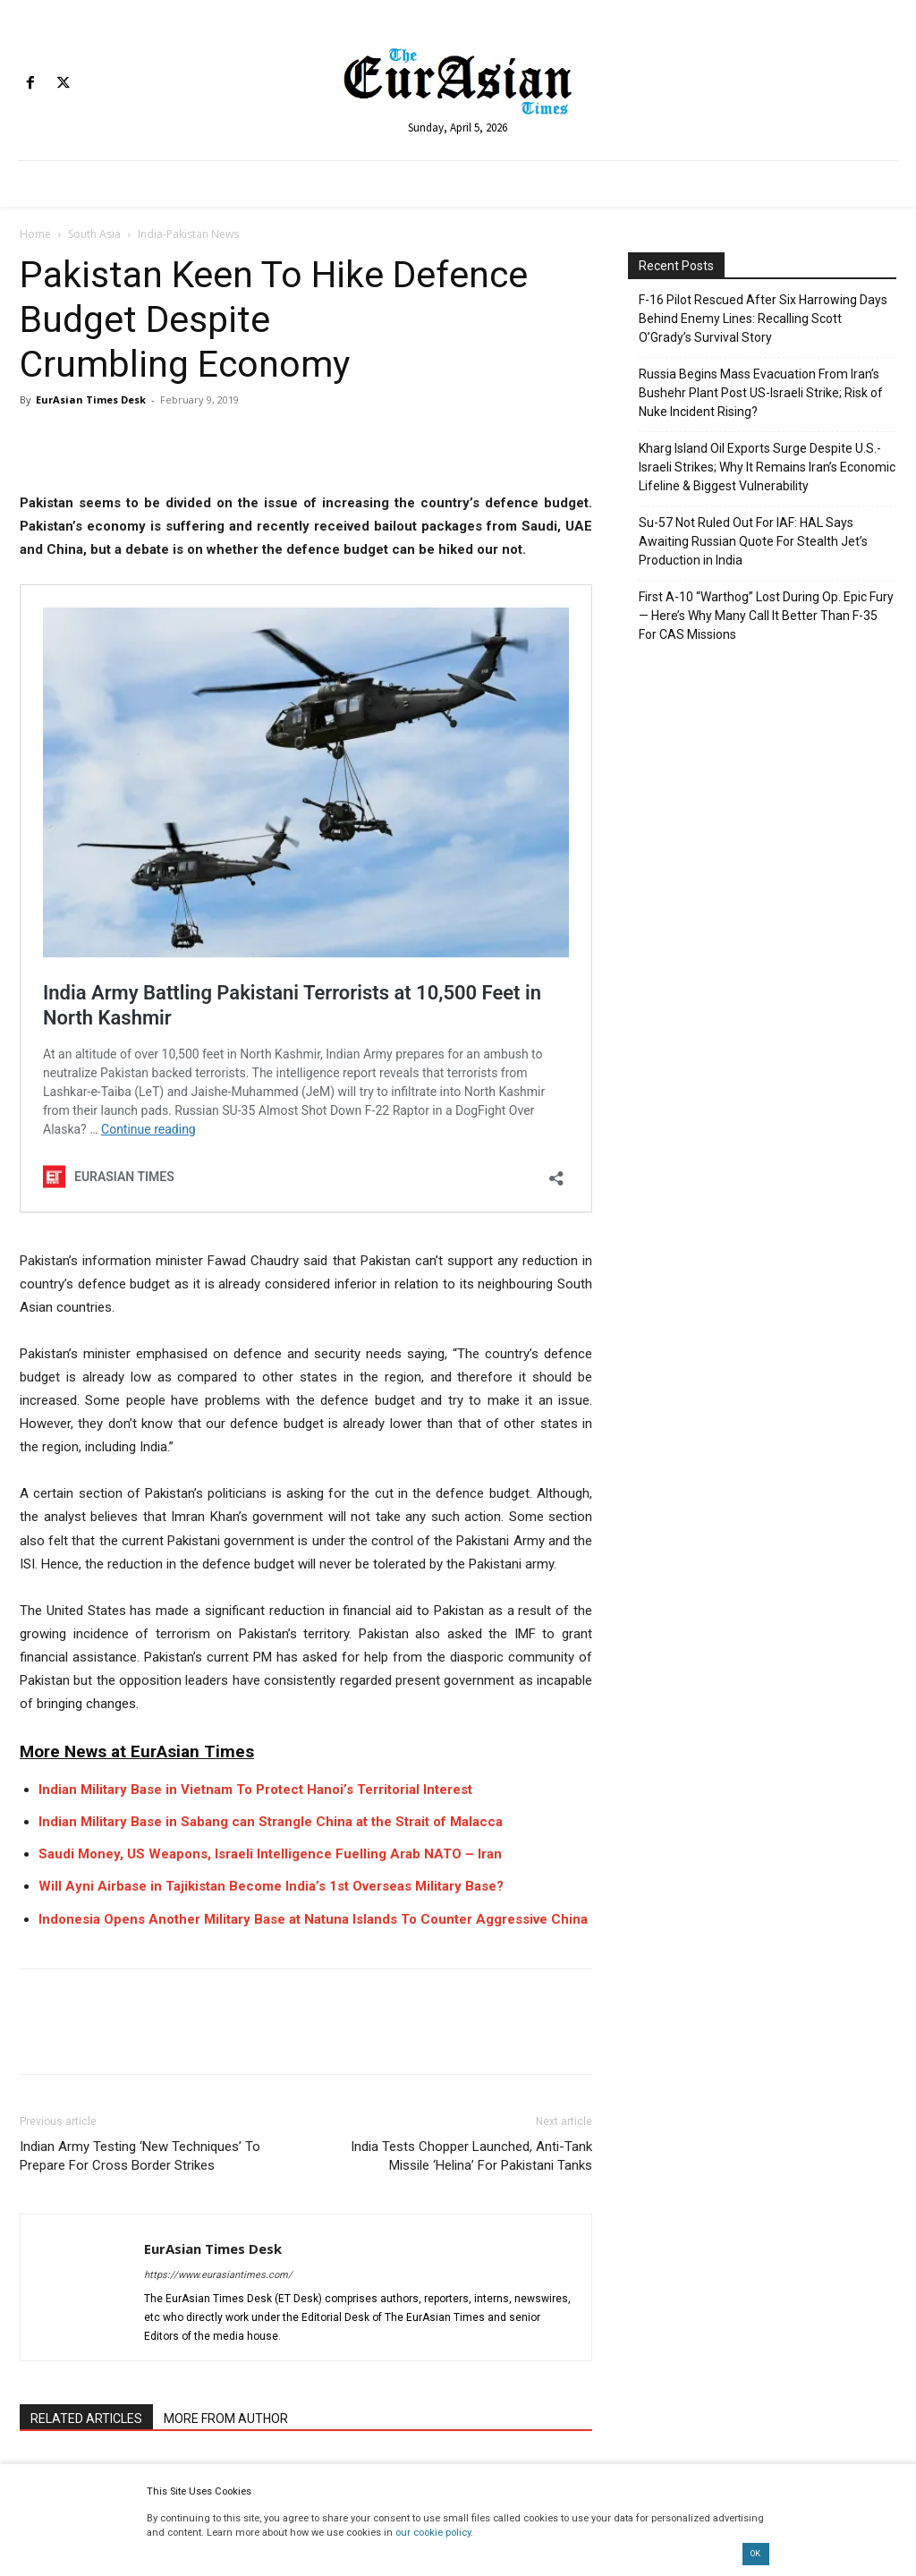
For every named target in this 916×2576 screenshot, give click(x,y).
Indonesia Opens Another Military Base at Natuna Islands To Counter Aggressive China (313, 1408)
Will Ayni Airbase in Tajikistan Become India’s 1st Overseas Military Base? (271, 1376)
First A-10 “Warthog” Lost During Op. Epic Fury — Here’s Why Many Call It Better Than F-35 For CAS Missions (766, 616)
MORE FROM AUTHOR (226, 1908)
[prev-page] (31, 2172)
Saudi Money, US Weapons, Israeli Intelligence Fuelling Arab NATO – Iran (270, 1344)
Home (35, 234)
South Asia (94, 234)
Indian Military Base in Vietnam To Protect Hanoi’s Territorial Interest (255, 1279)
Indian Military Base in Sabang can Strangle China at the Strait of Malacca (270, 1312)
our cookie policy (433, 2532)
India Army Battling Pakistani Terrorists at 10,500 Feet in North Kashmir (335, 650)
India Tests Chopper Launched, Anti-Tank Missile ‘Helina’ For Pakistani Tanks (471, 1645)
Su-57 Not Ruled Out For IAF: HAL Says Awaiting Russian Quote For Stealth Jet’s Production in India (753, 541)
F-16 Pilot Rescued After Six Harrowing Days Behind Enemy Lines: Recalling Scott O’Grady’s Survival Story (763, 318)
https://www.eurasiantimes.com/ (218, 1765)
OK (755, 2553)
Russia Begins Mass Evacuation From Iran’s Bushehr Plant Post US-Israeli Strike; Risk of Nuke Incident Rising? (761, 393)
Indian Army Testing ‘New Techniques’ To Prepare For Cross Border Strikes (140, 1645)
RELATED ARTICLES (86, 1908)
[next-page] (59, 2172)
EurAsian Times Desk (91, 399)
